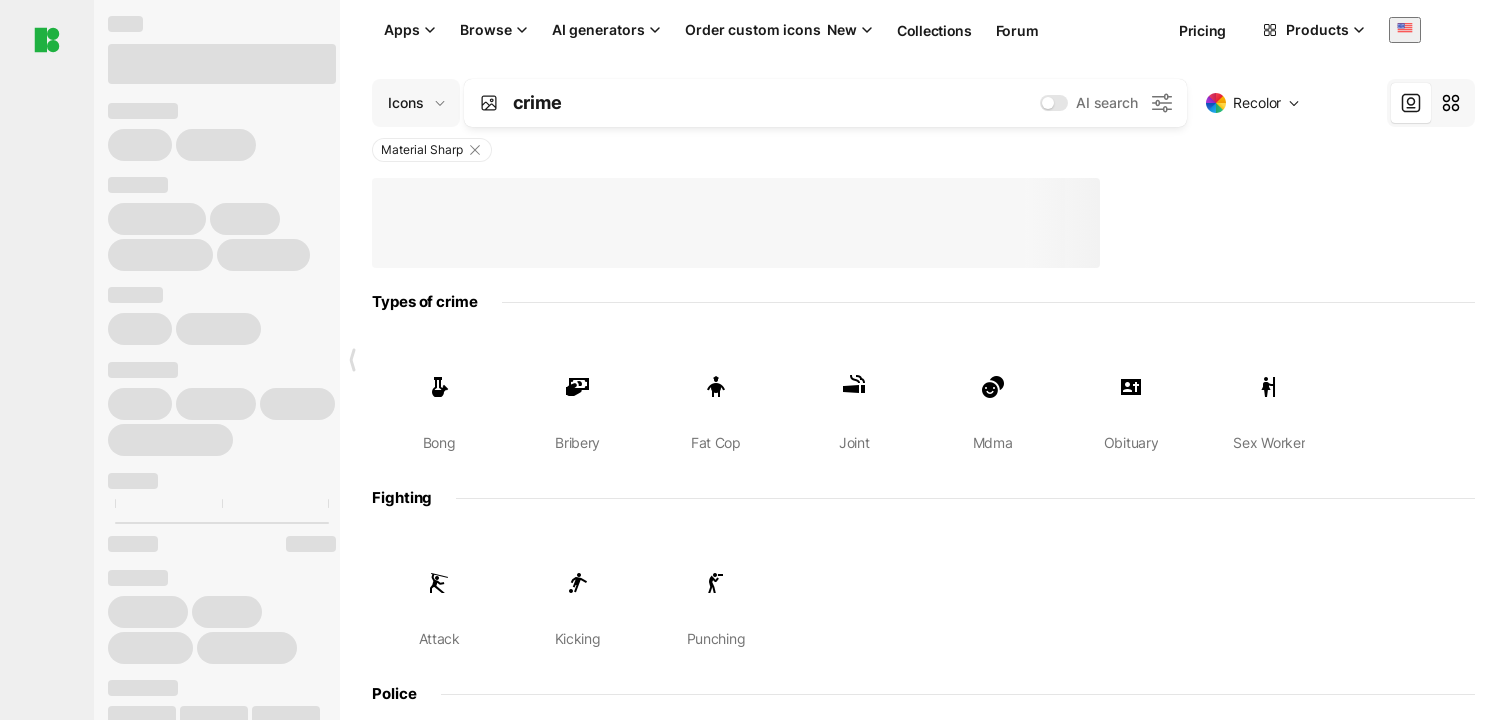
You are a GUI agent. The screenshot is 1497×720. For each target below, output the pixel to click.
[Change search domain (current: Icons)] (416, 103)
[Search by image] (489, 103)
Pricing (1202, 30)
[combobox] (1405, 29)
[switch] (1054, 103)
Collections (934, 30)
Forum (1017, 30)
